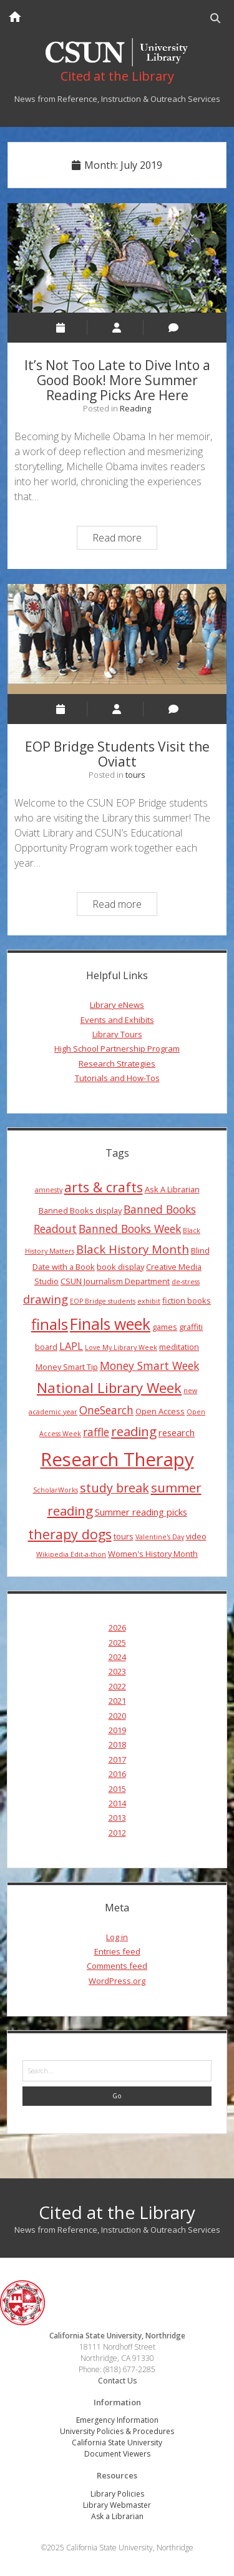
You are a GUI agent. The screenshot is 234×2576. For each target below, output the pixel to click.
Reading (135, 408)
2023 (117, 1671)
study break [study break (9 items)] (114, 1487)
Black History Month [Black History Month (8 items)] (132, 1249)
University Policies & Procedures (117, 2431)
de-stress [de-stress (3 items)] (186, 1281)
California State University (117, 2442)
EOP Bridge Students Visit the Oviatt (117, 639)
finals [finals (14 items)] (49, 1324)
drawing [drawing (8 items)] (45, 1299)
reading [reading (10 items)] (134, 1431)
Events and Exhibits (117, 1019)
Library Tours (117, 1034)
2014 (117, 1803)
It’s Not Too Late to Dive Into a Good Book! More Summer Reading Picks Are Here (117, 258)
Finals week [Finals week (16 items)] (110, 1323)
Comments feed (117, 1965)
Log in (117, 1937)
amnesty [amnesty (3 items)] (48, 1189)
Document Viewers (117, 2453)
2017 (117, 1759)
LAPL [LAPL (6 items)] (71, 1346)
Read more (124, 539)
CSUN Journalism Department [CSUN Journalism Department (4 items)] (115, 1281)
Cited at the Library (117, 2212)
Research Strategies (117, 1063)
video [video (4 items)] (196, 1536)
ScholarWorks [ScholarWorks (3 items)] (55, 1490)
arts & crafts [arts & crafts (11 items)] (103, 1187)
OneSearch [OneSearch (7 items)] (106, 1409)
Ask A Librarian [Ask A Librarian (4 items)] (172, 1189)
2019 (117, 1730)
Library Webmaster (117, 2505)
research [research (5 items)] (176, 1432)
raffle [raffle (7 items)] (96, 1431)
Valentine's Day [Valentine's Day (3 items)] (159, 1536)
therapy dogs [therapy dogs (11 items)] (70, 1534)
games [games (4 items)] (164, 1326)
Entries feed (117, 1951)
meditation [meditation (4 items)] (179, 1346)
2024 (117, 1657)
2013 (117, 1817)
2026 (117, 1627)
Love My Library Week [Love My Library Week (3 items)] (121, 1347)
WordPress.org (117, 1980)
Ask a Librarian (117, 2516)
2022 (117, 1686)
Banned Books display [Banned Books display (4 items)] (80, 1210)
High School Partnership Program (117, 1048)
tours (135, 774)
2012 (117, 1832)
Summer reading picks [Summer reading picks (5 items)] (141, 1512)
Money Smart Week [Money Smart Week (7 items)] (149, 1365)
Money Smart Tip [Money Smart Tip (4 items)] (67, 1366)
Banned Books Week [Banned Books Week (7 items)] (130, 1228)
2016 (117, 1773)
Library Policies (117, 2493)
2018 (117, 1744)
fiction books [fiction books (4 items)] (186, 1300)
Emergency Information (117, 2420)
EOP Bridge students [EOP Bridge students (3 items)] (102, 1301)
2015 (117, 1788)
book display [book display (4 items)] (120, 1266)
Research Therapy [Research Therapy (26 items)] (117, 1459)
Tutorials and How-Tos (117, 1078)
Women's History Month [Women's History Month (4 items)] (153, 1553)
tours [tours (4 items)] (124, 1536)
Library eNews (117, 1004)
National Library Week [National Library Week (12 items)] (109, 1387)
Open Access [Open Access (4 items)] (160, 1411)
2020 (117, 1715)
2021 (117, 1700)
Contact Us (117, 2380)
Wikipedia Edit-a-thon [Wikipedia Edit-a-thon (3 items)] (71, 1554)
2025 (117, 1642)
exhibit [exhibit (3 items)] (148, 1301)
